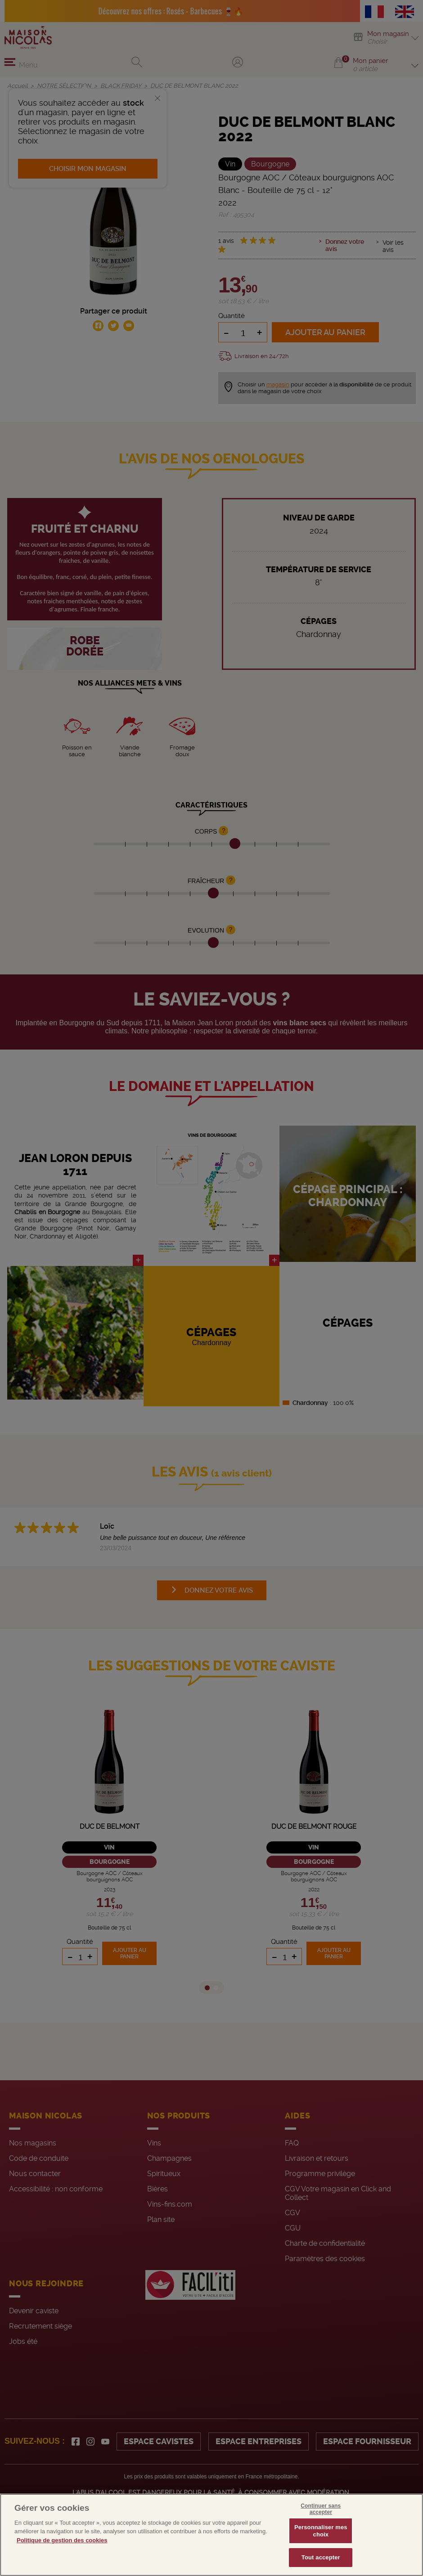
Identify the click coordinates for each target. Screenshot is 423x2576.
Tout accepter (321, 2557)
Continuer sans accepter (321, 2509)
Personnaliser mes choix (320, 2531)
